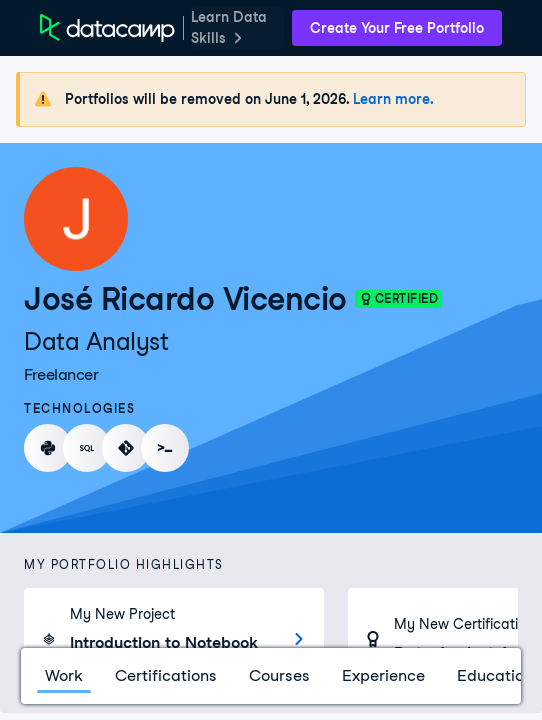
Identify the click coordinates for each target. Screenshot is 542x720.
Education (495, 675)
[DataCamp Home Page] (107, 28)
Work (64, 675)
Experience (383, 675)
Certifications (166, 675)
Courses (279, 675)
